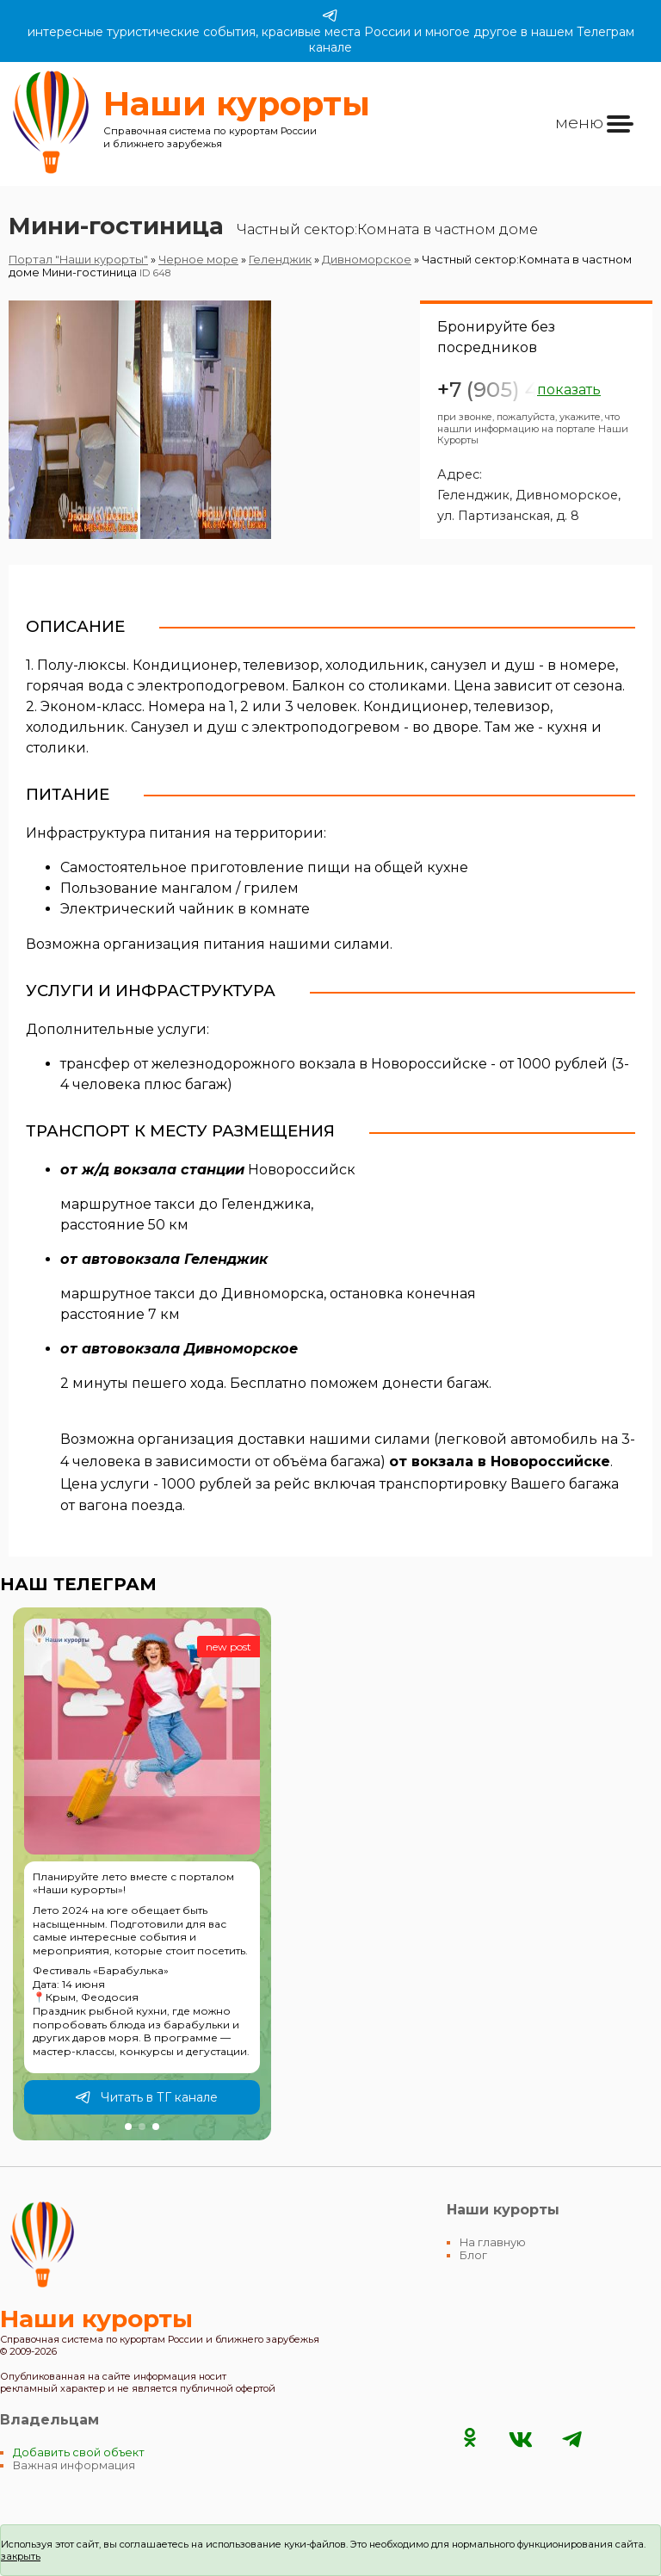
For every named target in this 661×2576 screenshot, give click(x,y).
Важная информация (74, 2465)
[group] (142, 1874)
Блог (473, 2255)
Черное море (198, 259)
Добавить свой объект (79, 2452)
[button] (128, 2126)
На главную (493, 2242)
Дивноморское (366, 259)
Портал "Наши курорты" (78, 259)
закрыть (20, 2556)
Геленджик (280, 259)
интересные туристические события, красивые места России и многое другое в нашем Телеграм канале (331, 31)
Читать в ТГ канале (146, 2097)
